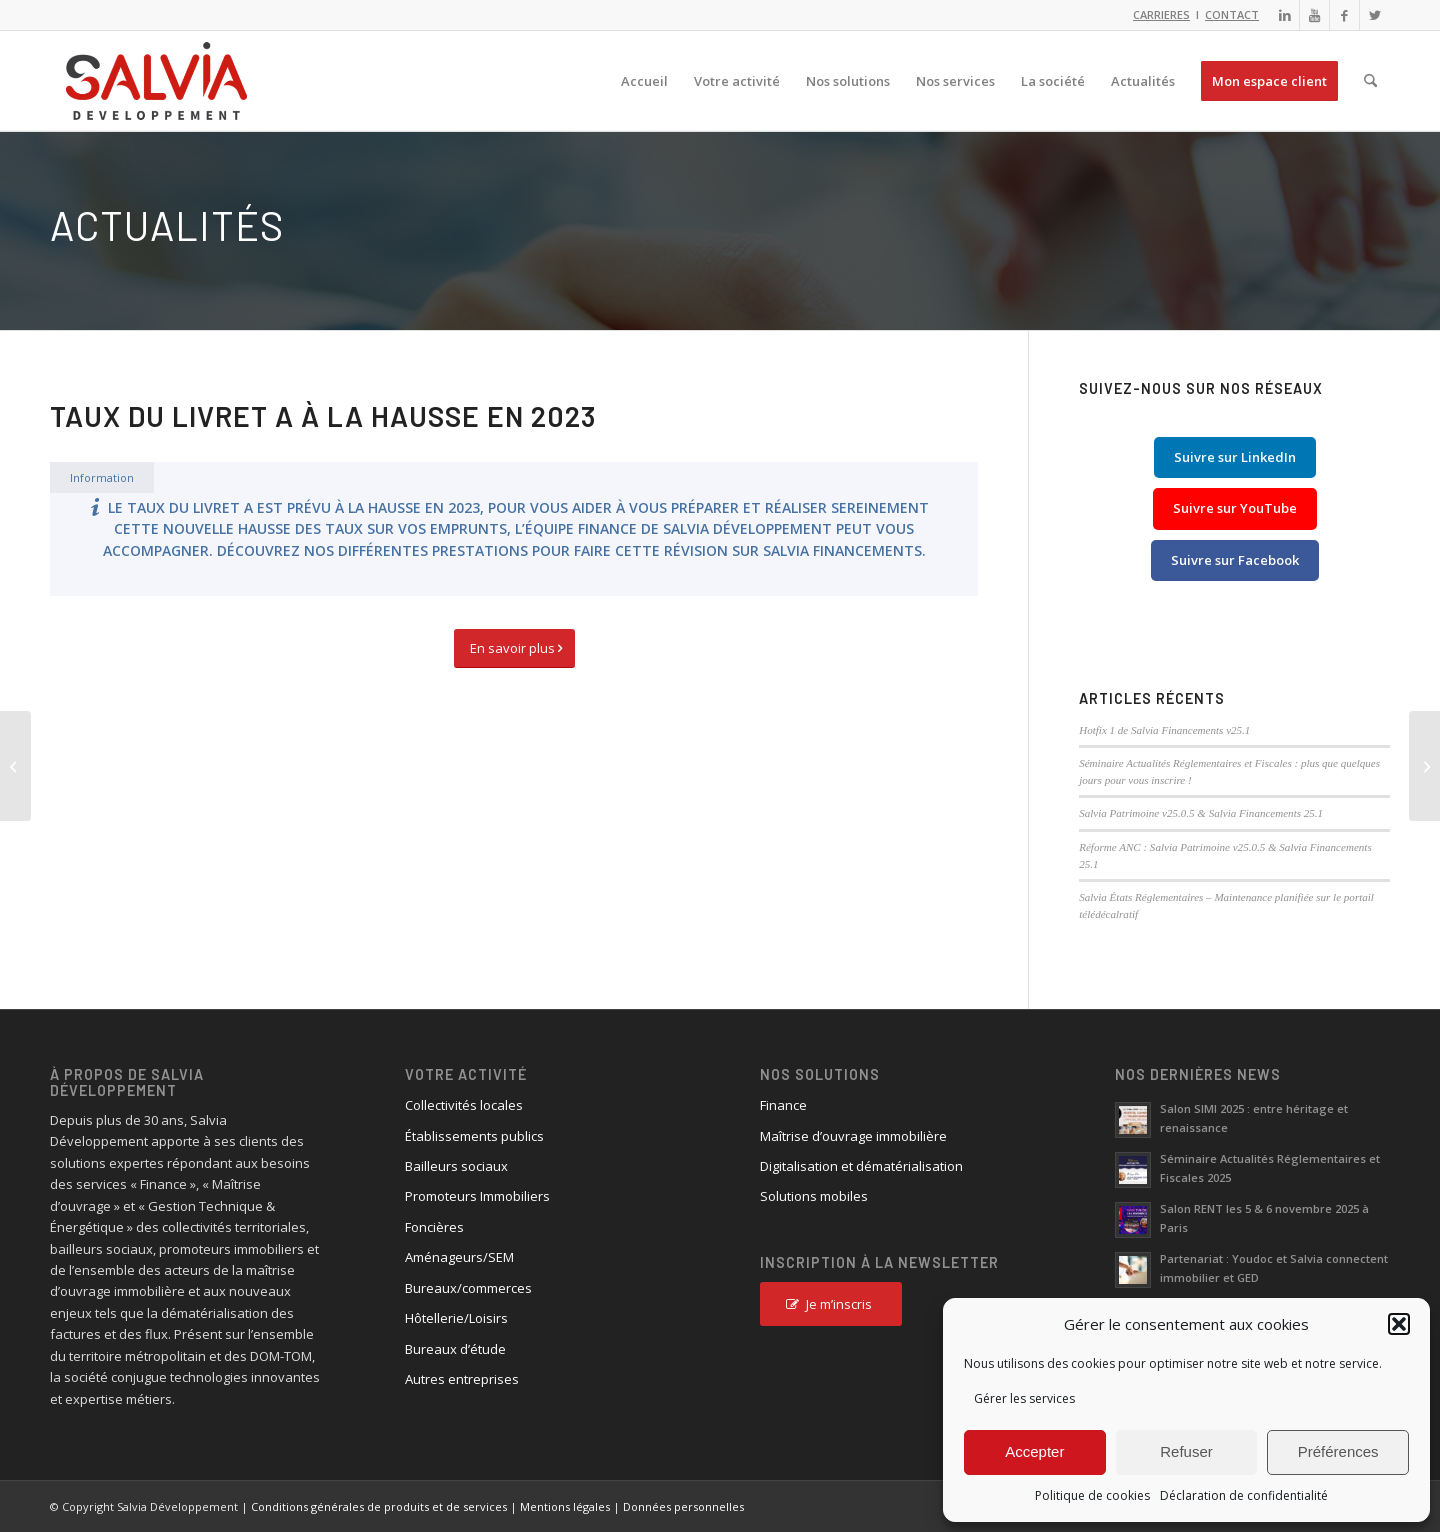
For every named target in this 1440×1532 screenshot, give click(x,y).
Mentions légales (565, 1506)
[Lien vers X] (1375, 15)
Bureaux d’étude (455, 1349)
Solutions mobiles (814, 1196)
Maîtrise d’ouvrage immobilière (853, 1136)
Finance (783, 1105)
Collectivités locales (464, 1105)
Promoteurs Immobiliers (477, 1196)
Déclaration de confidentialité (1244, 1495)
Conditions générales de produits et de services (379, 1506)
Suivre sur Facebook (1235, 560)
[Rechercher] (1370, 81)
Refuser (1186, 1451)
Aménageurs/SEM (459, 1257)
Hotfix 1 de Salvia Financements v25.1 (1164, 730)
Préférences (1338, 1451)
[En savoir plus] (514, 648)
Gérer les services (1024, 1398)
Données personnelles (683, 1506)
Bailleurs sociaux (456, 1166)
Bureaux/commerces (468, 1288)
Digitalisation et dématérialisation (861, 1166)
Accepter (1034, 1451)
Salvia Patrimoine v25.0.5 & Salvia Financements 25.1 (1201, 813)
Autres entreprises (462, 1379)
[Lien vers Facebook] (1344, 15)
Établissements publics (474, 1136)
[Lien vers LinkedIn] (1284, 15)
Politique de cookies (1092, 1495)
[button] (1399, 1324)
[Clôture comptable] (1424, 766)
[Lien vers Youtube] (1314, 15)
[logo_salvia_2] (156, 81)
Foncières (434, 1227)
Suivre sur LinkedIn (1235, 457)
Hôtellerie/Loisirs (456, 1318)
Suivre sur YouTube (1235, 508)
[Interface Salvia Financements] (15, 766)
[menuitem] (644, 81)
